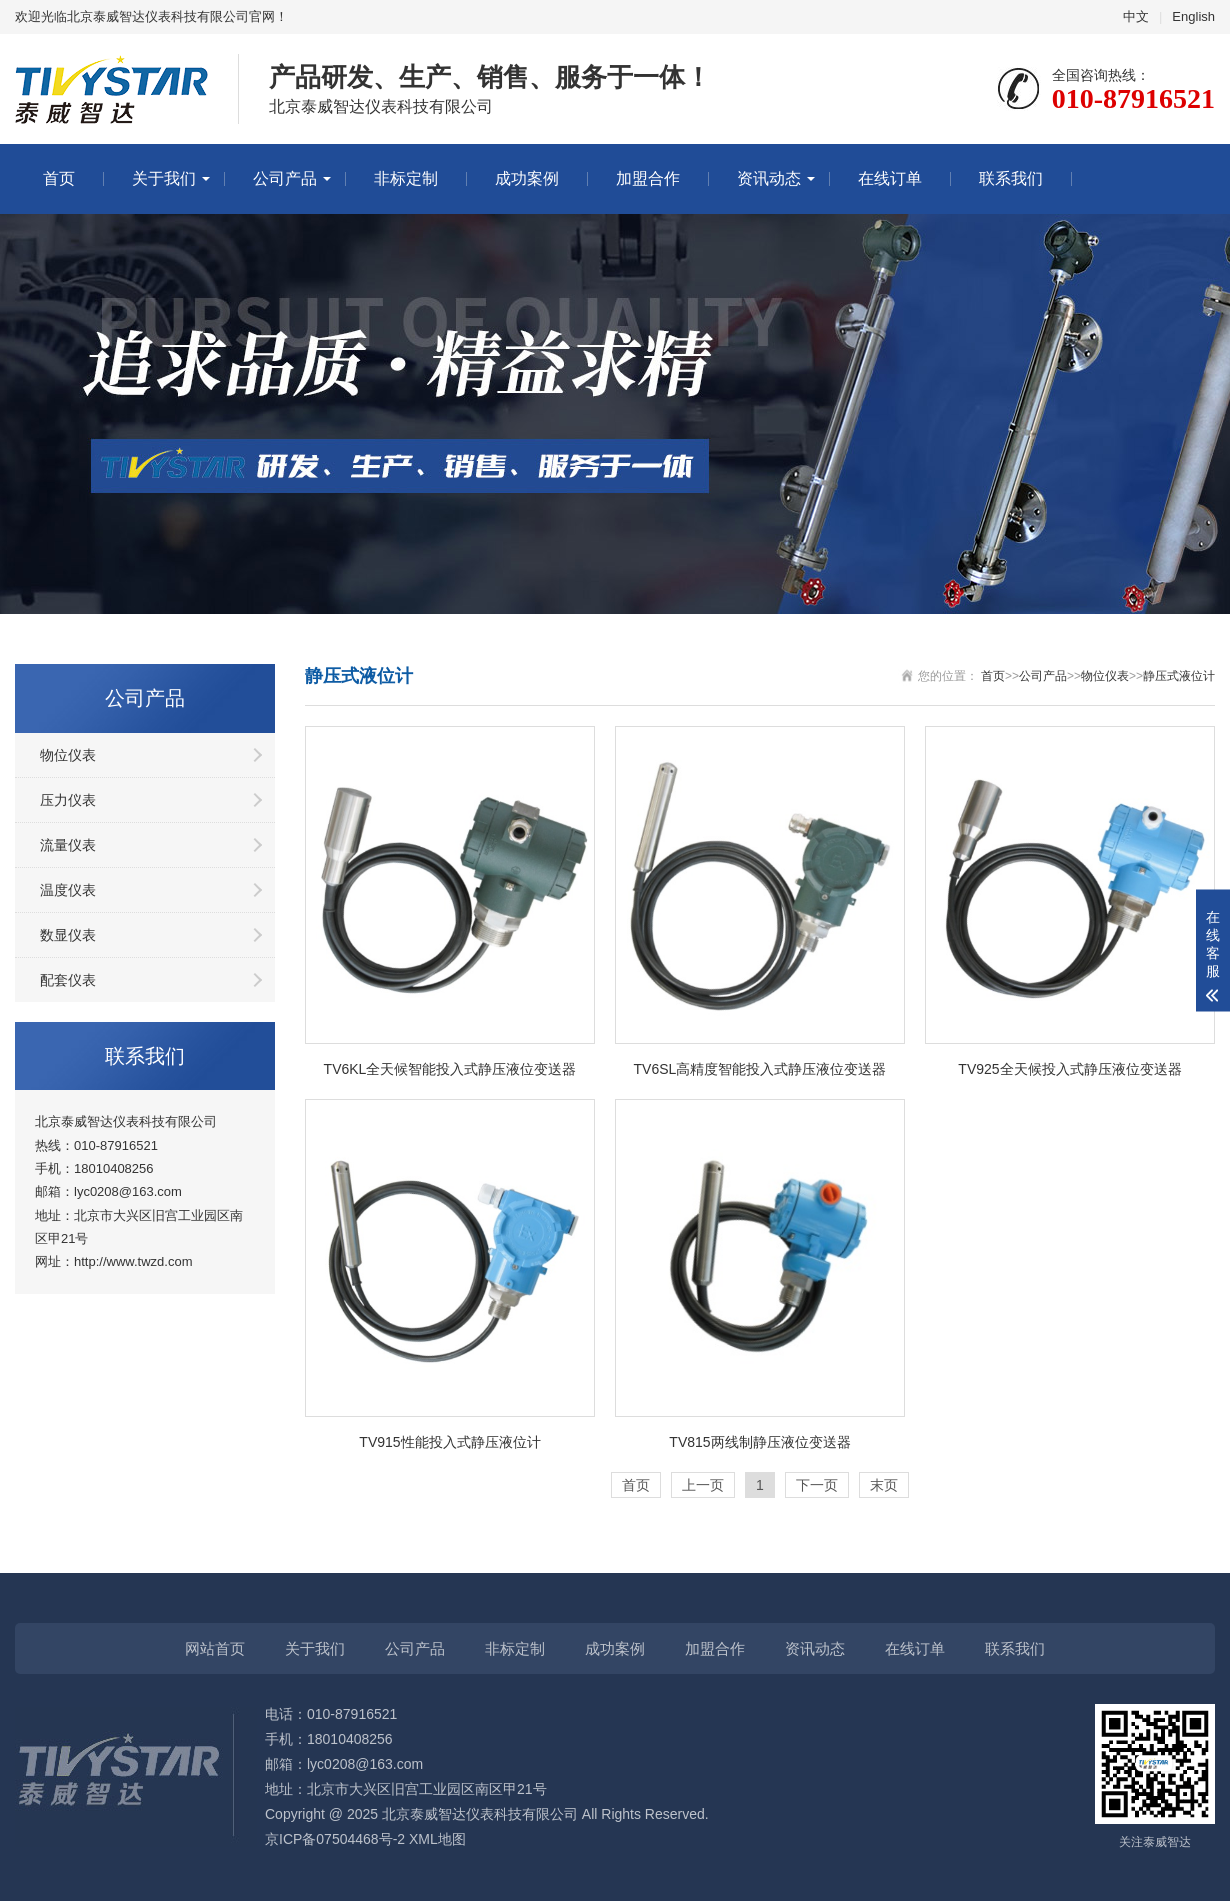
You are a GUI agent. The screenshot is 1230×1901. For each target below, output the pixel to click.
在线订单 (890, 178)
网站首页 (215, 1648)
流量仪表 (68, 845)
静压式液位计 (1179, 676)
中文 (1136, 16)
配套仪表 (68, 980)
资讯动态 (769, 178)
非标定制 (406, 178)
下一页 (817, 1485)
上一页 (703, 1485)
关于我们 (164, 178)
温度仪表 (68, 890)
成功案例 (527, 178)
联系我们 (1011, 178)
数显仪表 (68, 935)
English (1193, 16)
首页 (59, 178)
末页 (884, 1485)
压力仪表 (68, 800)
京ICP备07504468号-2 (335, 1839)
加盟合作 (648, 178)
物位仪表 (68, 755)
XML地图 (437, 1839)
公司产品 (285, 178)
